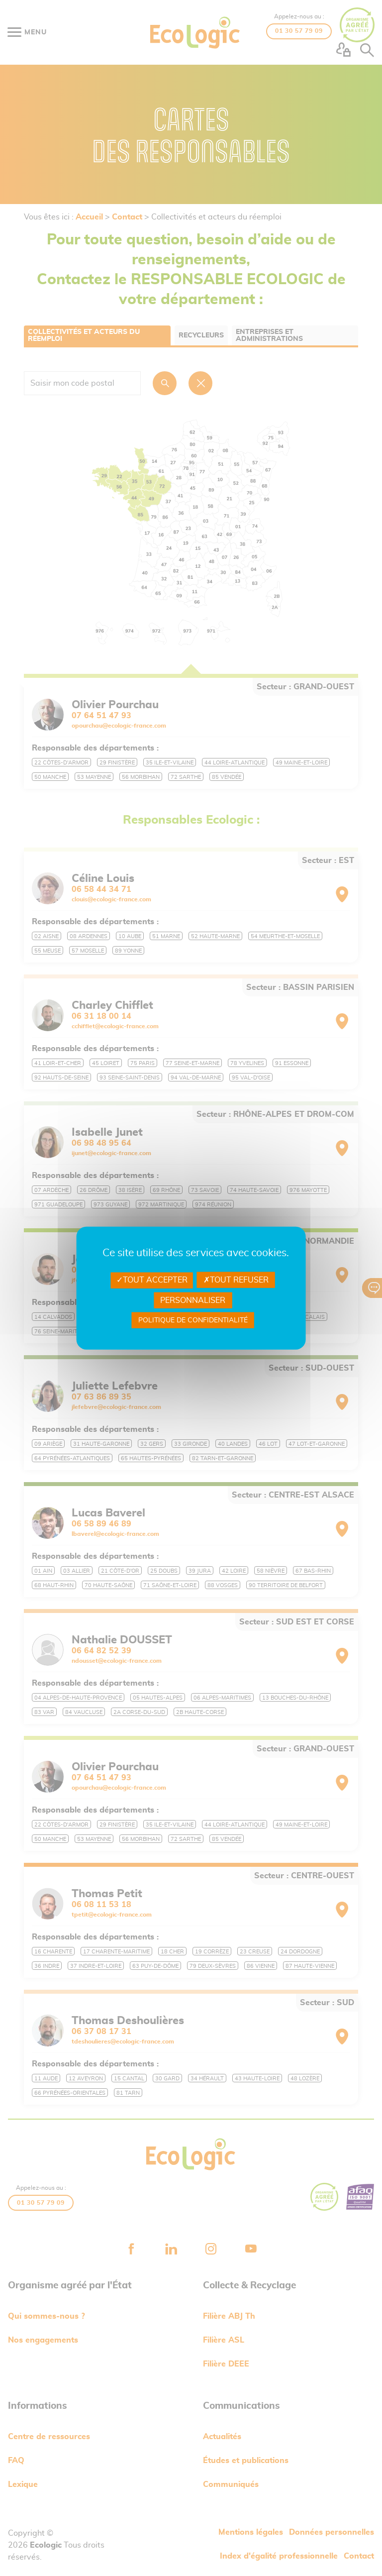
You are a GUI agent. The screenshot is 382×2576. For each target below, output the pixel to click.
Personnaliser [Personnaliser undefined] (192, 1300)
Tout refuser (236, 1280)
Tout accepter (152, 1280)
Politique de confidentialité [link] (193, 1319)
